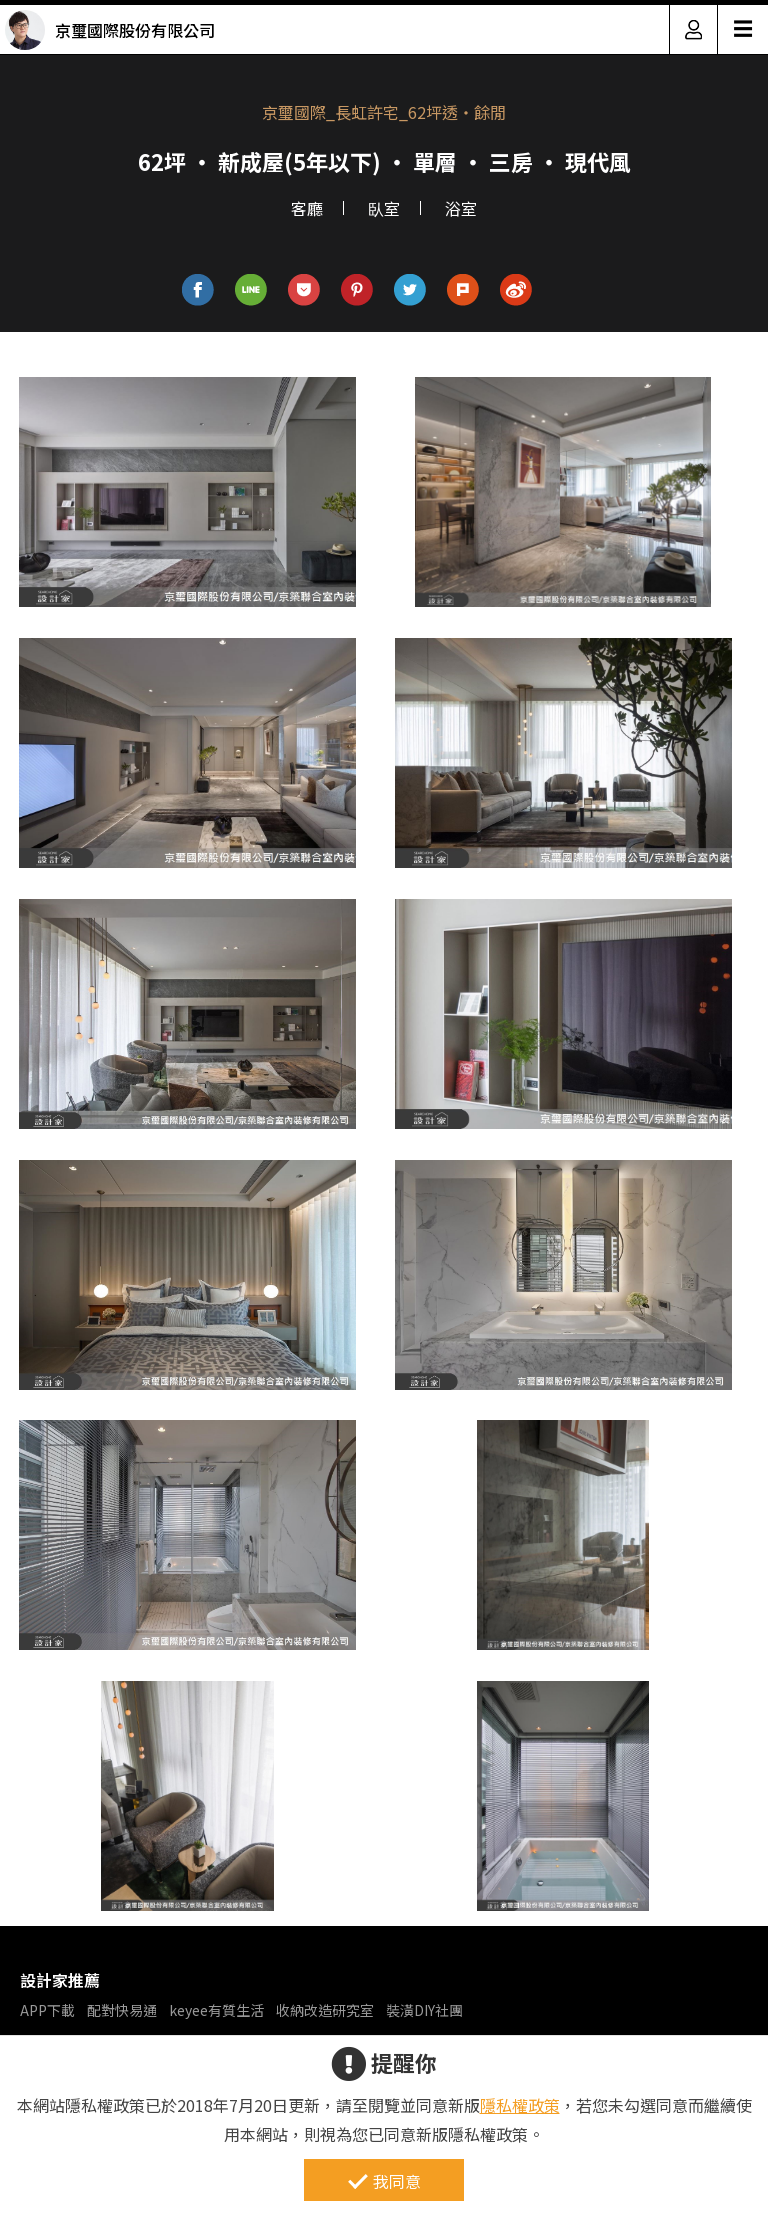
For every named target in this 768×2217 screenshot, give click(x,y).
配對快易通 (122, 2010)
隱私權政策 (520, 2105)
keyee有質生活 (216, 2010)
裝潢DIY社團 (424, 2010)
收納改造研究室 (325, 2010)
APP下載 (47, 2010)
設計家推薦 (60, 1980)
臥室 (384, 208)
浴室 (461, 208)
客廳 (307, 208)
